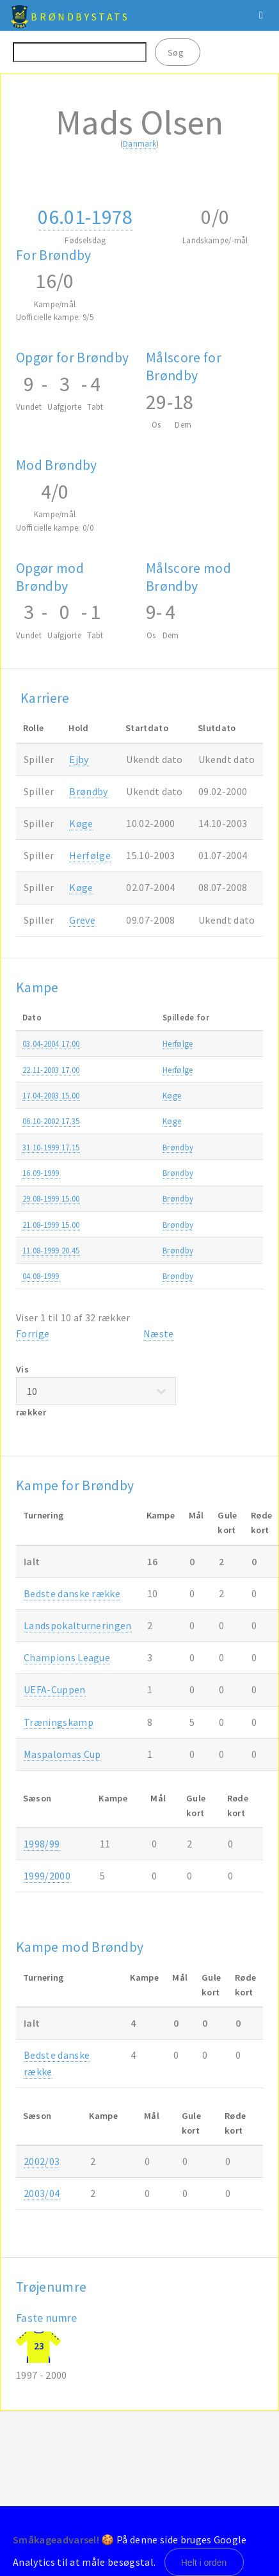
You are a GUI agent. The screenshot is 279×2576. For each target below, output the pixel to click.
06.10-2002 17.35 (51, 1121)
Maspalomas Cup (62, 1754)
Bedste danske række (72, 1593)
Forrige (32, 1333)
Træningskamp (58, 1722)
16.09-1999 (41, 1173)
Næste (158, 1333)
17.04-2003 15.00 (51, 1095)
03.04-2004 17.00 (51, 1043)
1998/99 (42, 1843)
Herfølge (90, 855)
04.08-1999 (41, 1276)
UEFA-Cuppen (55, 1689)
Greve (82, 920)
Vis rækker (96, 1391)
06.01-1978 (85, 217)
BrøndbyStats (80, 16)
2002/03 (42, 2161)
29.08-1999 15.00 (51, 1198)
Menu (261, 15)
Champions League (67, 1657)
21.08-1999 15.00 (51, 1225)
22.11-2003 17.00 (51, 1070)
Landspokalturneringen (78, 1625)
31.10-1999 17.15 (51, 1147)
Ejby (78, 759)
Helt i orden (204, 2562)
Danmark (139, 143)
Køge (81, 823)
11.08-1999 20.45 (51, 1250)
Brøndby (88, 791)
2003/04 (42, 2193)
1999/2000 (47, 1875)
